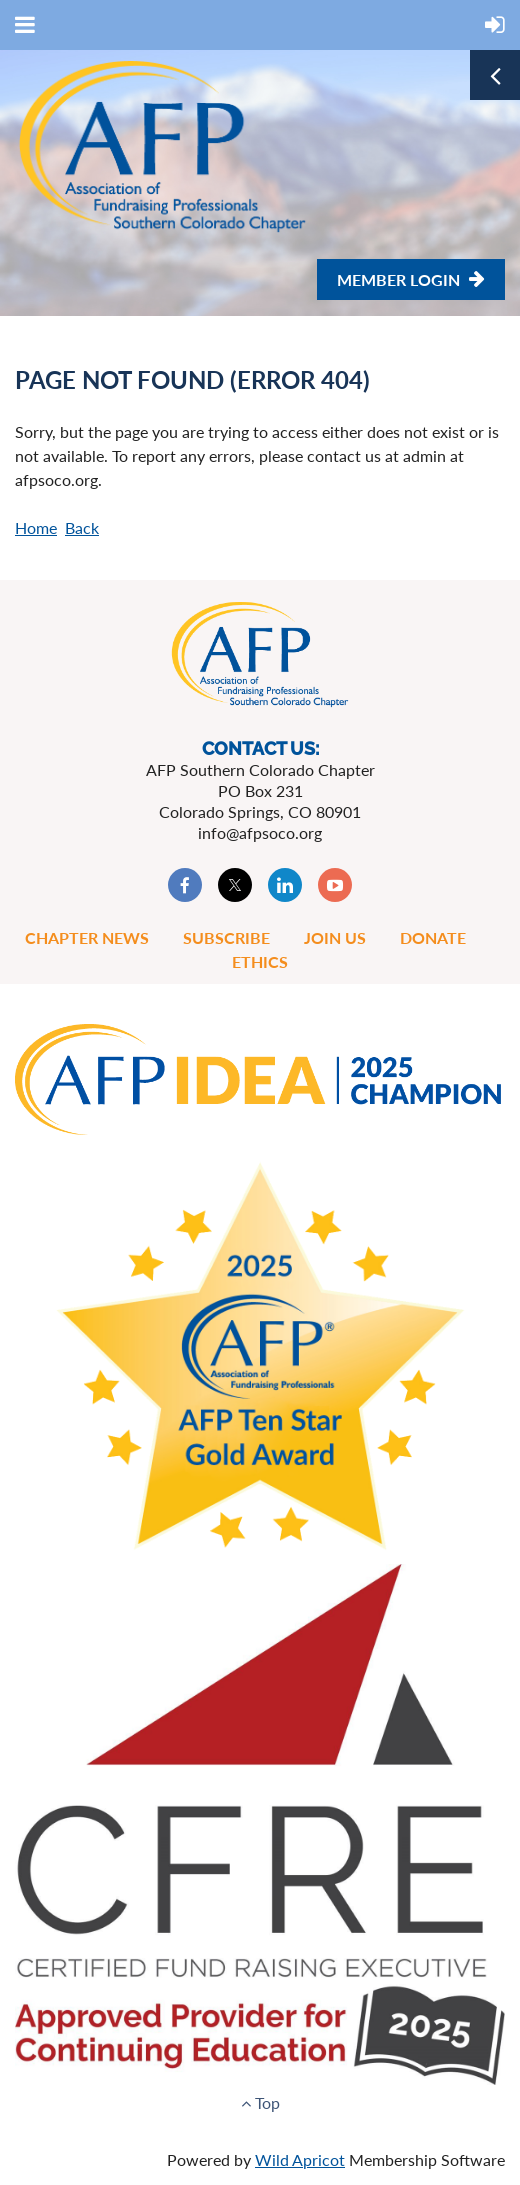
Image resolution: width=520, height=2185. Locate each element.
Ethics (260, 961)
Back (82, 527)
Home (36, 527)
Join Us (335, 937)
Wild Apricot (300, 2159)
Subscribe (226, 937)
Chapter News (87, 937)
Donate (433, 937)
